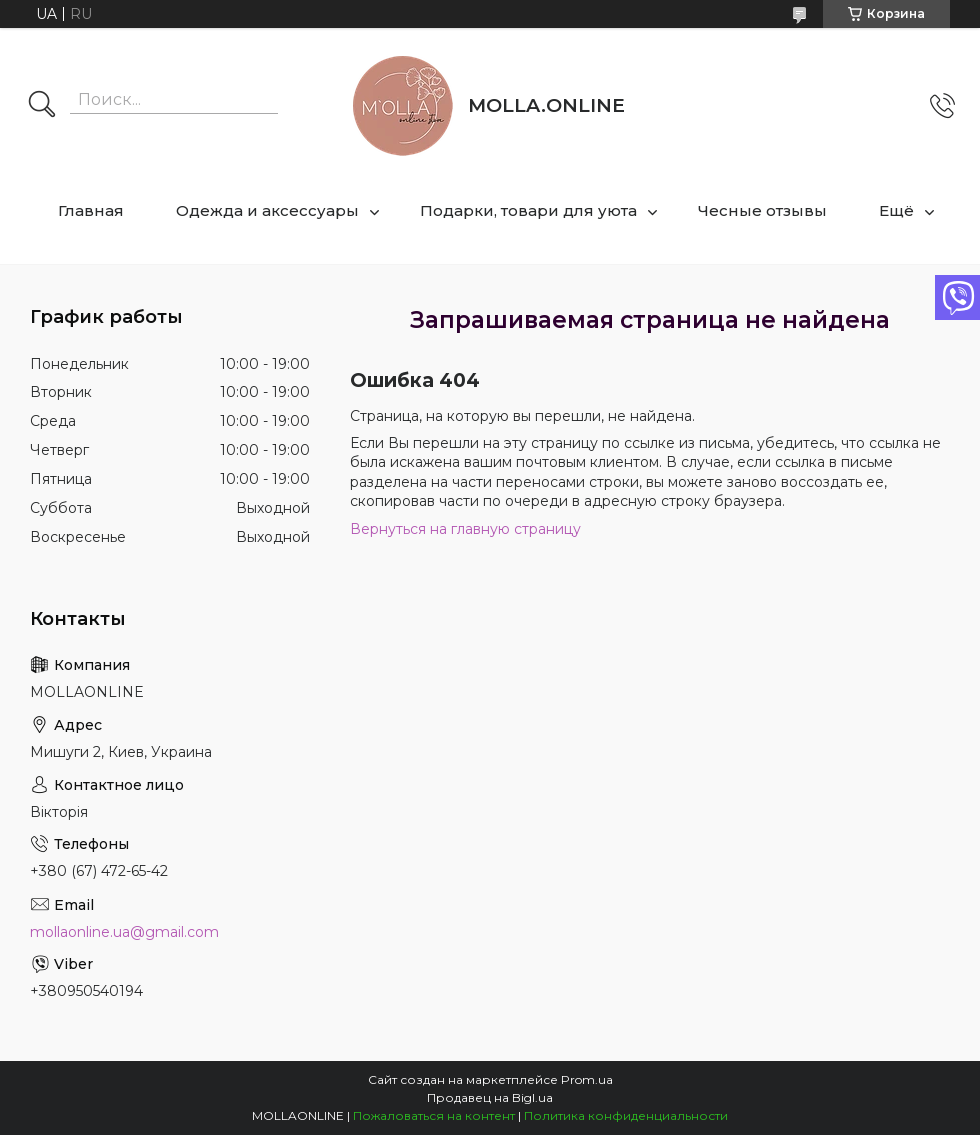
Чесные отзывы (762, 210)
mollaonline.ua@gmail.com (124, 932)
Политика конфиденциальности (626, 1115)
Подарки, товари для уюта (528, 210)
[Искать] (42, 106)
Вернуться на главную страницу (465, 529)
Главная (91, 210)
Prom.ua (587, 1079)
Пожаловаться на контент (434, 1115)
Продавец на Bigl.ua (490, 1097)
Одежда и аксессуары (267, 210)
